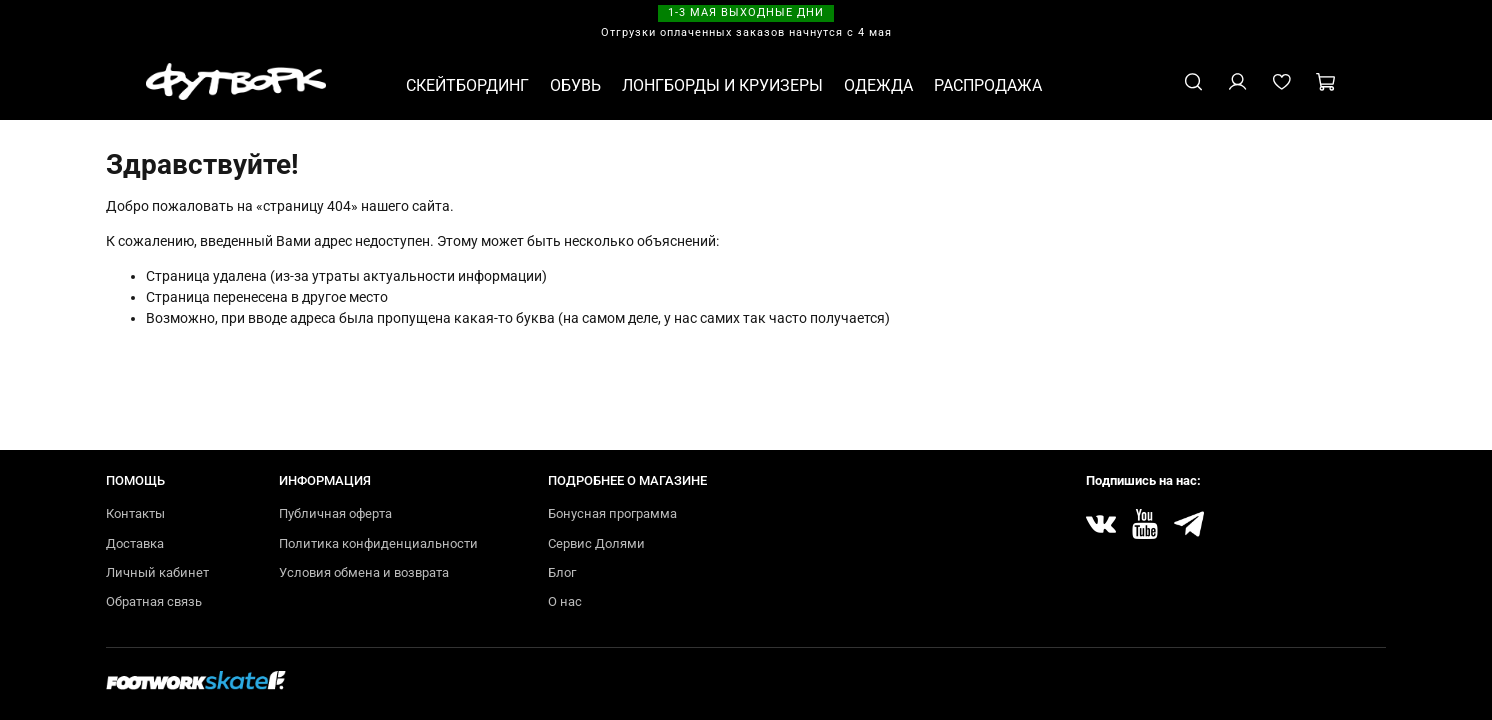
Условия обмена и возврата (364, 572)
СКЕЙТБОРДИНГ (467, 85)
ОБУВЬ (575, 85)
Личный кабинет (157, 572)
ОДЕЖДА (878, 85)
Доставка (135, 543)
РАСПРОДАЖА (988, 85)
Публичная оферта (335, 513)
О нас (565, 601)
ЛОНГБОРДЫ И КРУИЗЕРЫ (722, 85)
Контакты (135, 513)
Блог (562, 572)
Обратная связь (154, 601)
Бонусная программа (612, 513)
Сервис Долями (596, 543)
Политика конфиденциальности (378, 543)
